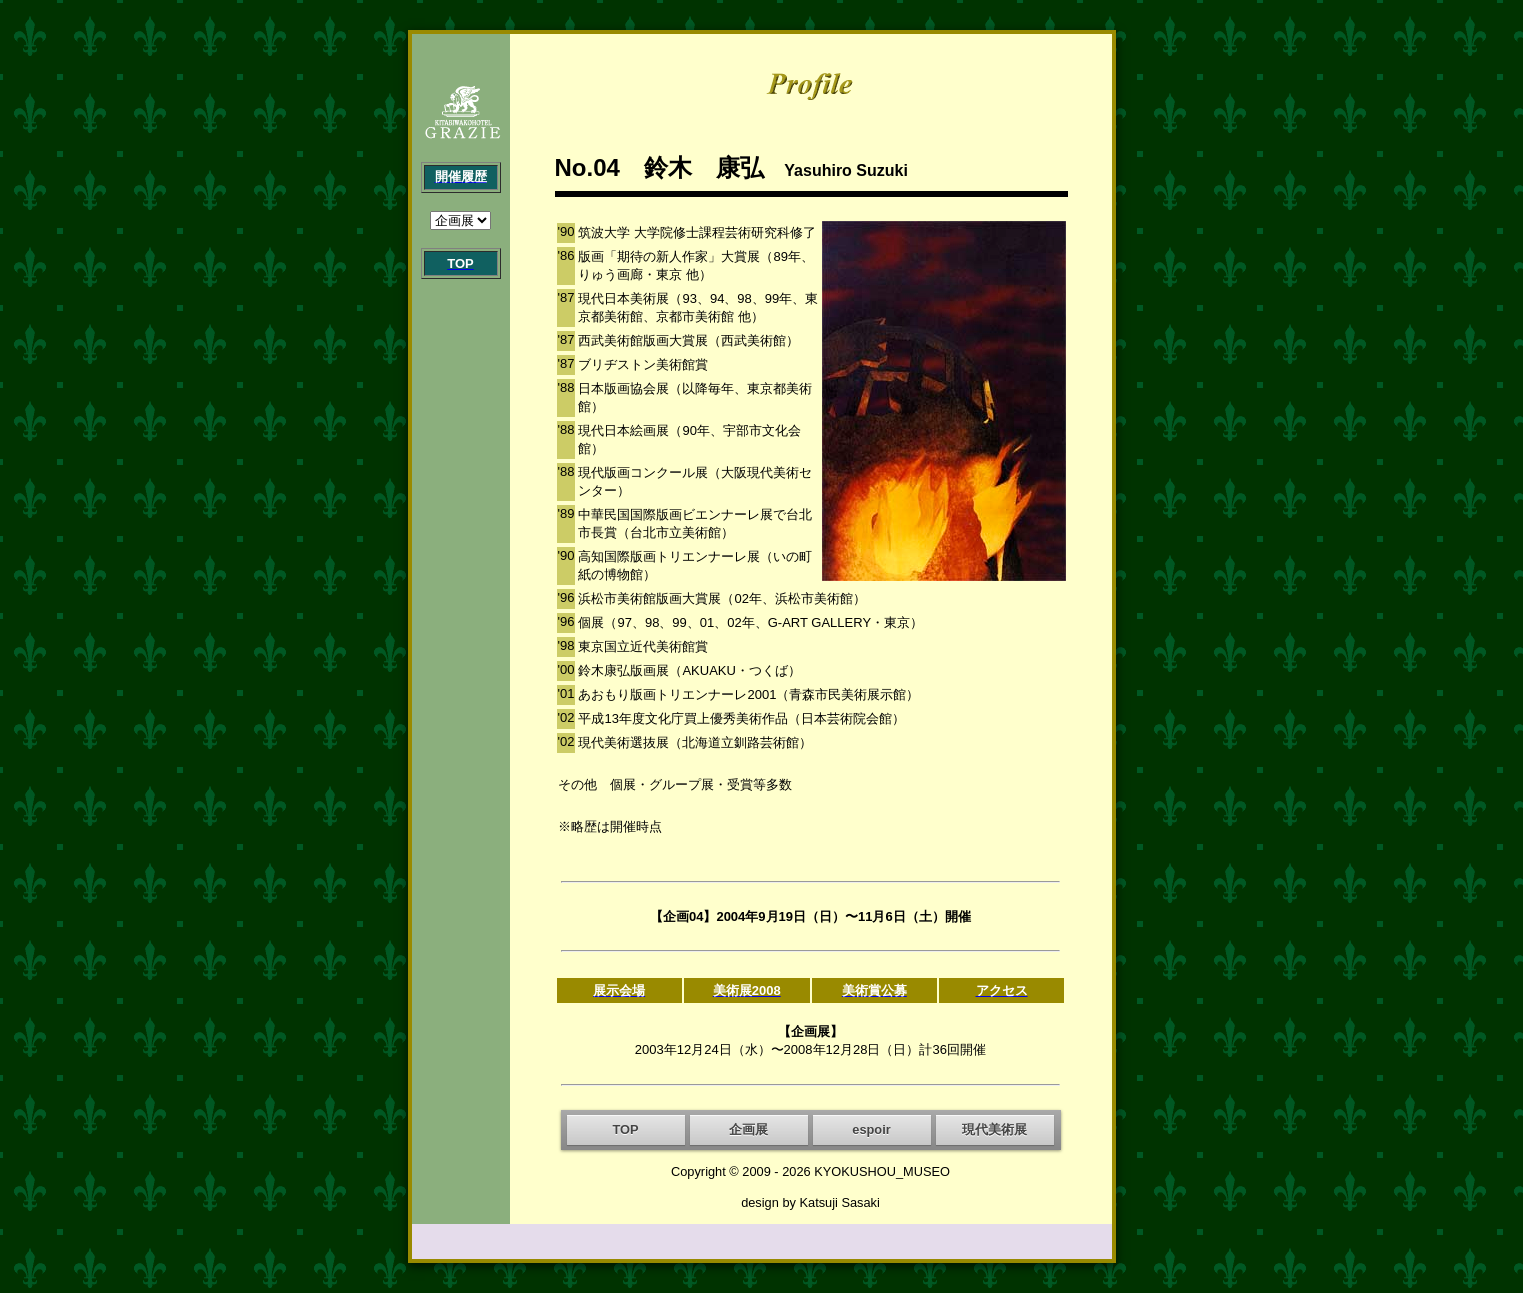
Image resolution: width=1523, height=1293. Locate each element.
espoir (871, 1129)
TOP (625, 1129)
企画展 (748, 1129)
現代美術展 (994, 1129)
